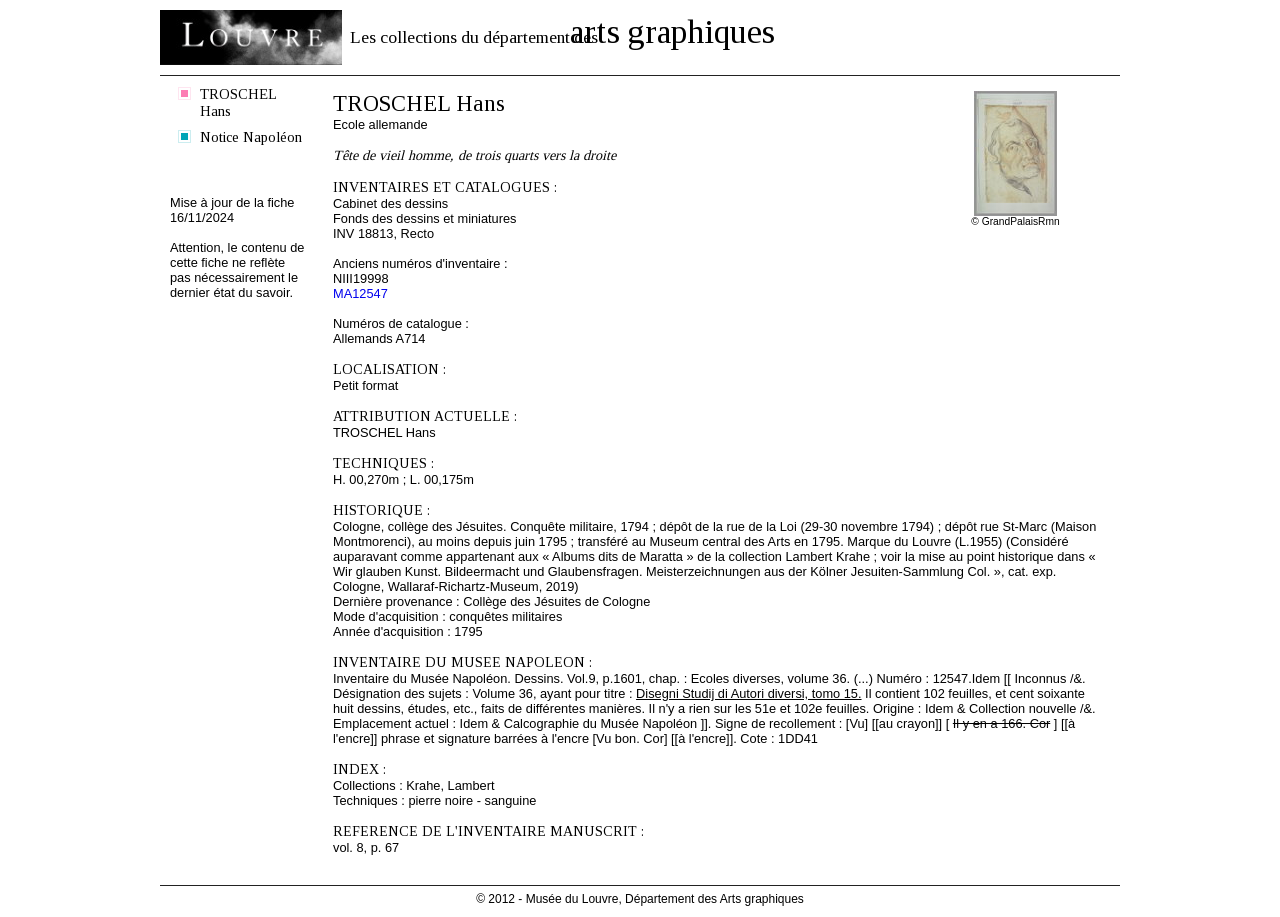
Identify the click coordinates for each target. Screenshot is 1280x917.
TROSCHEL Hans (238, 102)
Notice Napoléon (251, 137)
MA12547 (360, 293)
